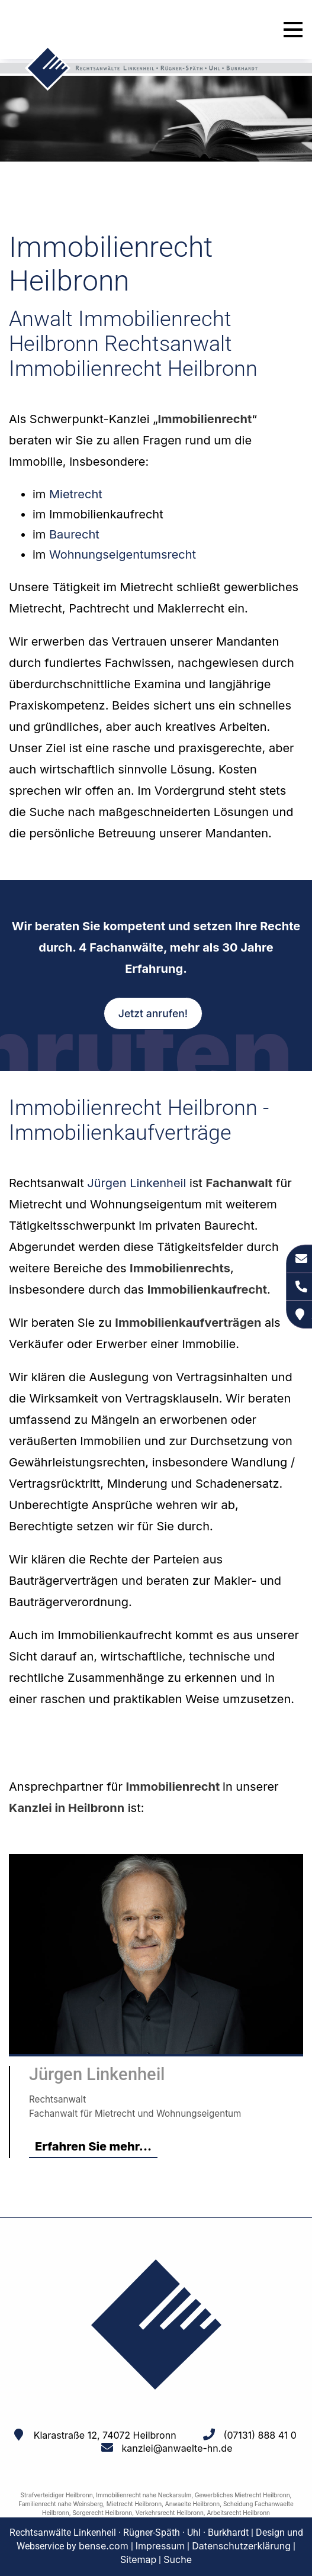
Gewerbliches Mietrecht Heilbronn (242, 2494)
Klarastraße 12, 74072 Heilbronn (105, 2435)
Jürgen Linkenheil (136, 1183)
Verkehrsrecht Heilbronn (170, 2512)
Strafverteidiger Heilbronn (57, 2494)
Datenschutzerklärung (241, 2546)
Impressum (160, 2546)
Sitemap (138, 2559)
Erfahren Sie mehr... (93, 2146)
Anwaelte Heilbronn (192, 2503)
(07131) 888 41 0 (260, 2435)
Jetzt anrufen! (153, 1013)
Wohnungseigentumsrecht (122, 554)
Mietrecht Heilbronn (134, 2503)
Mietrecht (75, 494)
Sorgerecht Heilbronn (102, 2512)
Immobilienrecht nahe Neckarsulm (143, 2494)
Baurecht (74, 534)
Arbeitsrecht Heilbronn (238, 2512)
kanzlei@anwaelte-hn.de (177, 2448)
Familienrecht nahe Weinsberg (60, 2503)
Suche (177, 2559)
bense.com (103, 2546)
